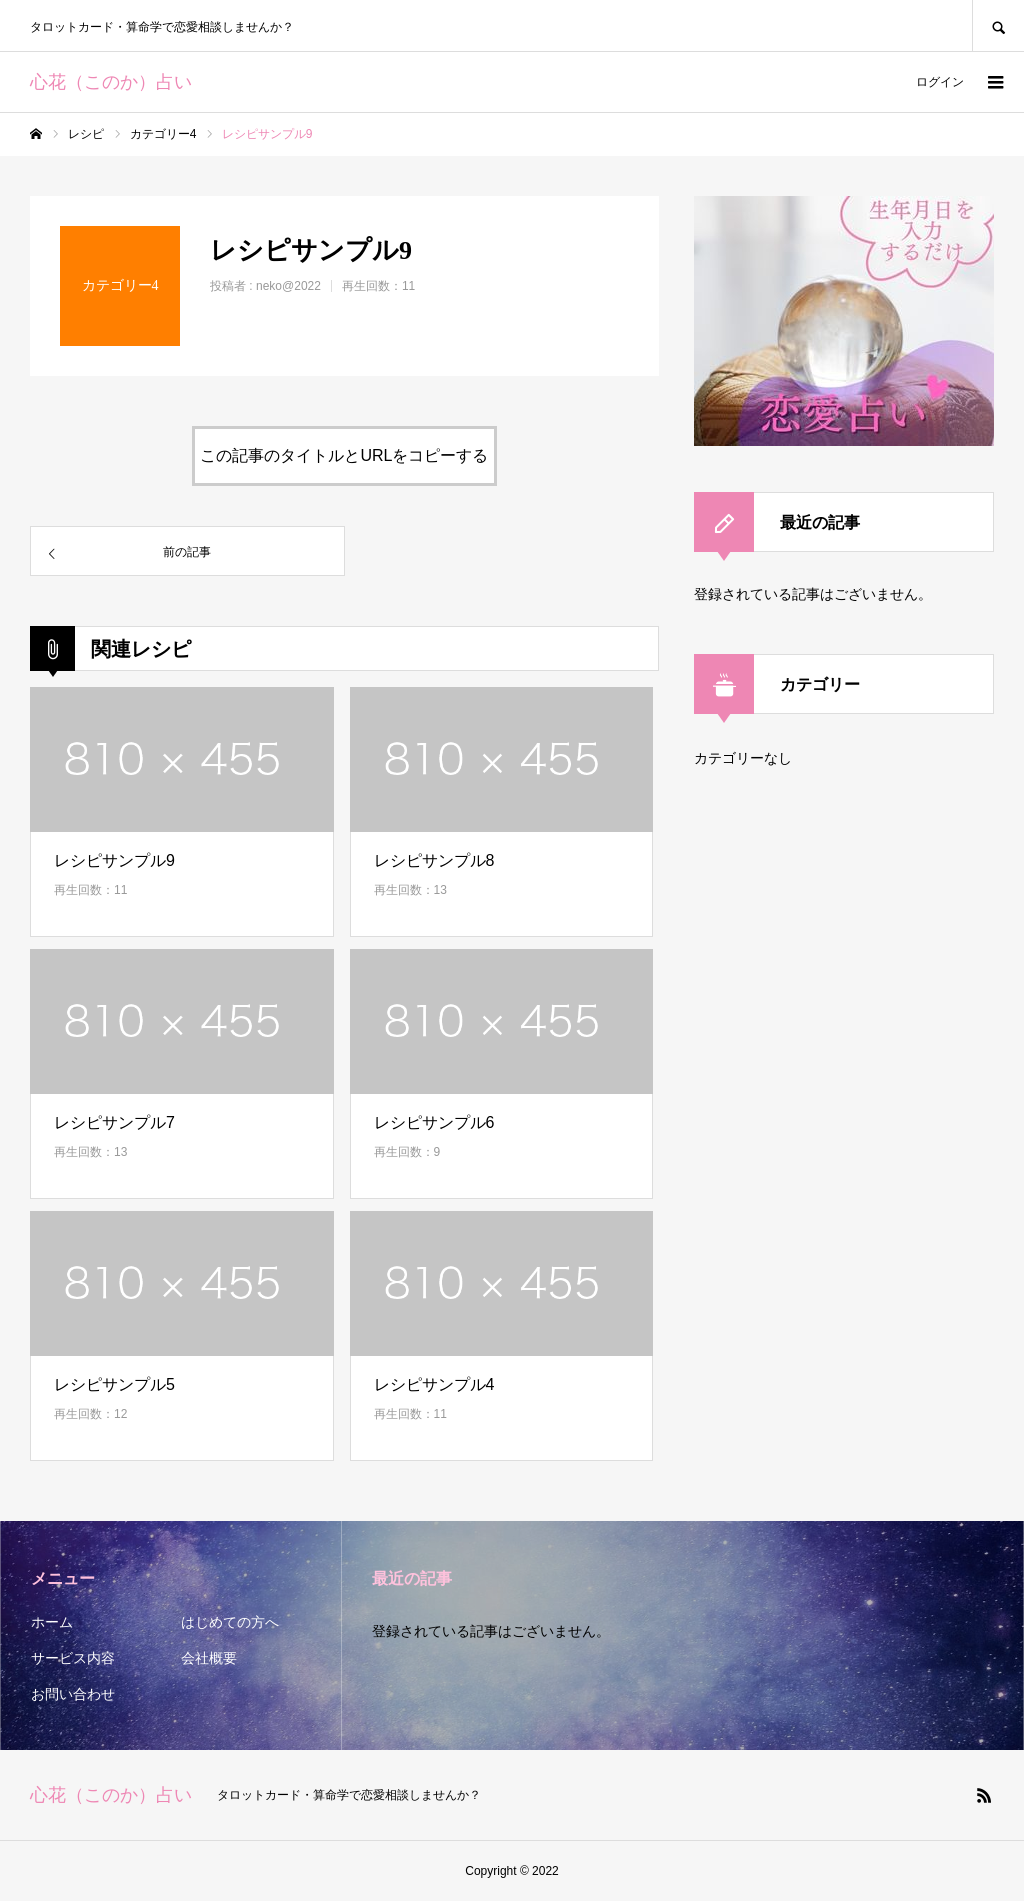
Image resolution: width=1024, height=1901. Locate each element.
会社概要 (209, 1658)
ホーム (52, 1622)
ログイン (940, 82)
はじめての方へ (230, 1622)
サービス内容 (73, 1658)
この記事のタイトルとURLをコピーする (344, 455)
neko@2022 (288, 286)
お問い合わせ (73, 1694)
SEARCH (998, 25)
